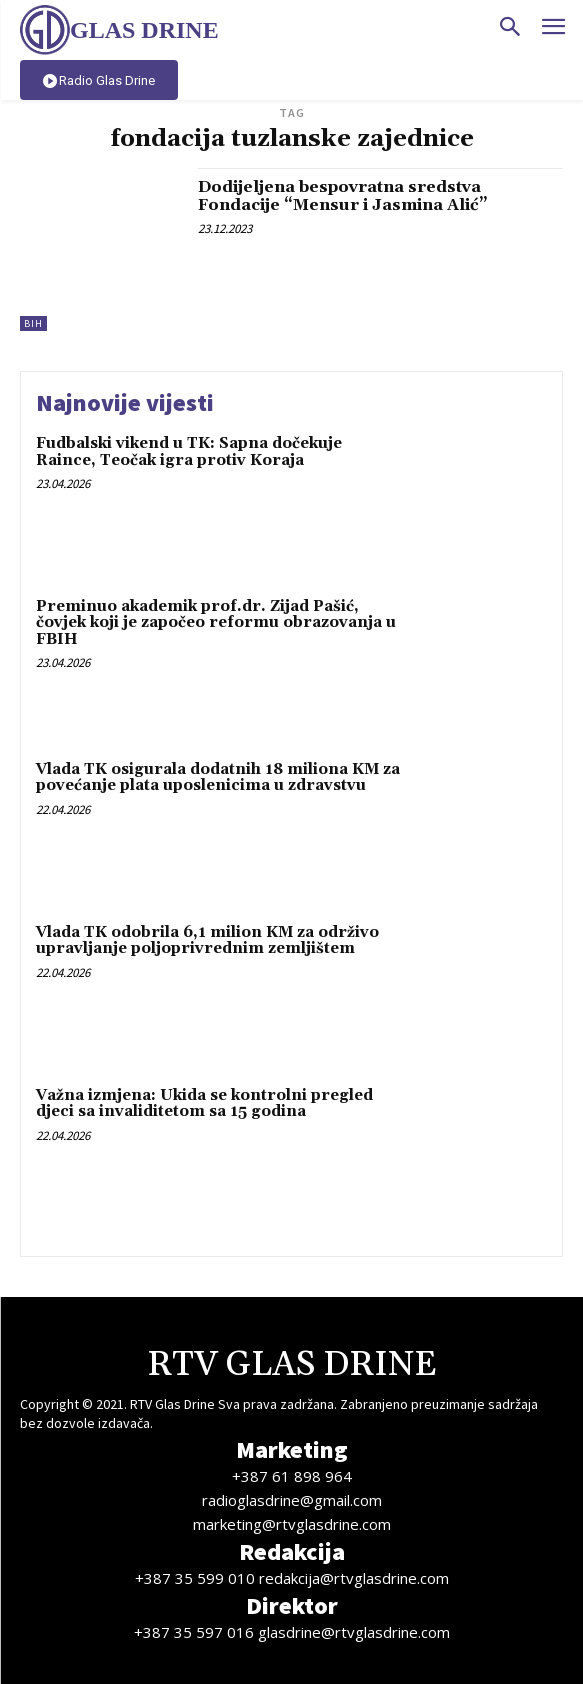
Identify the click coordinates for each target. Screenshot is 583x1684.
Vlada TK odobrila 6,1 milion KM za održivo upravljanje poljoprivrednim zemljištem (207, 941)
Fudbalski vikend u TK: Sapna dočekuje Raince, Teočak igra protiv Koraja (189, 452)
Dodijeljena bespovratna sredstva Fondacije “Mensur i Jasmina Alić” (343, 196)
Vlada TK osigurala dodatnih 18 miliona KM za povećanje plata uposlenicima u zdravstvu (218, 778)
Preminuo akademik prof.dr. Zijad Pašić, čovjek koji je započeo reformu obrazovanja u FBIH (216, 623)
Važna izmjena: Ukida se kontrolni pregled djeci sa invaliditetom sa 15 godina (204, 1104)
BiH (33, 323)
